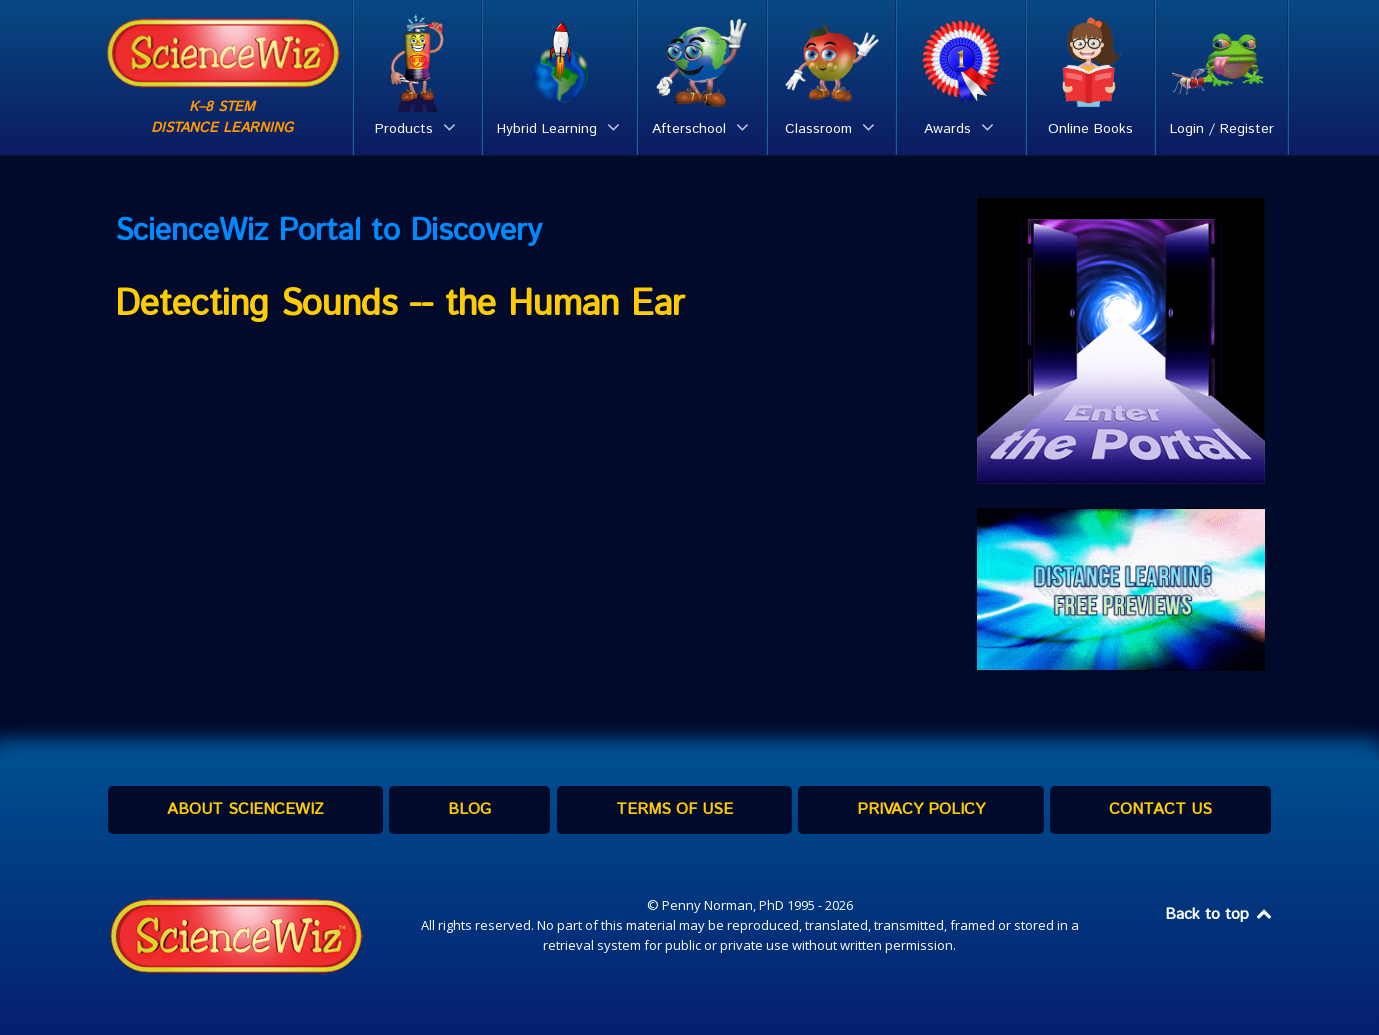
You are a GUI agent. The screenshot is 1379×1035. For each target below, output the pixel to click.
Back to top (1220, 914)
